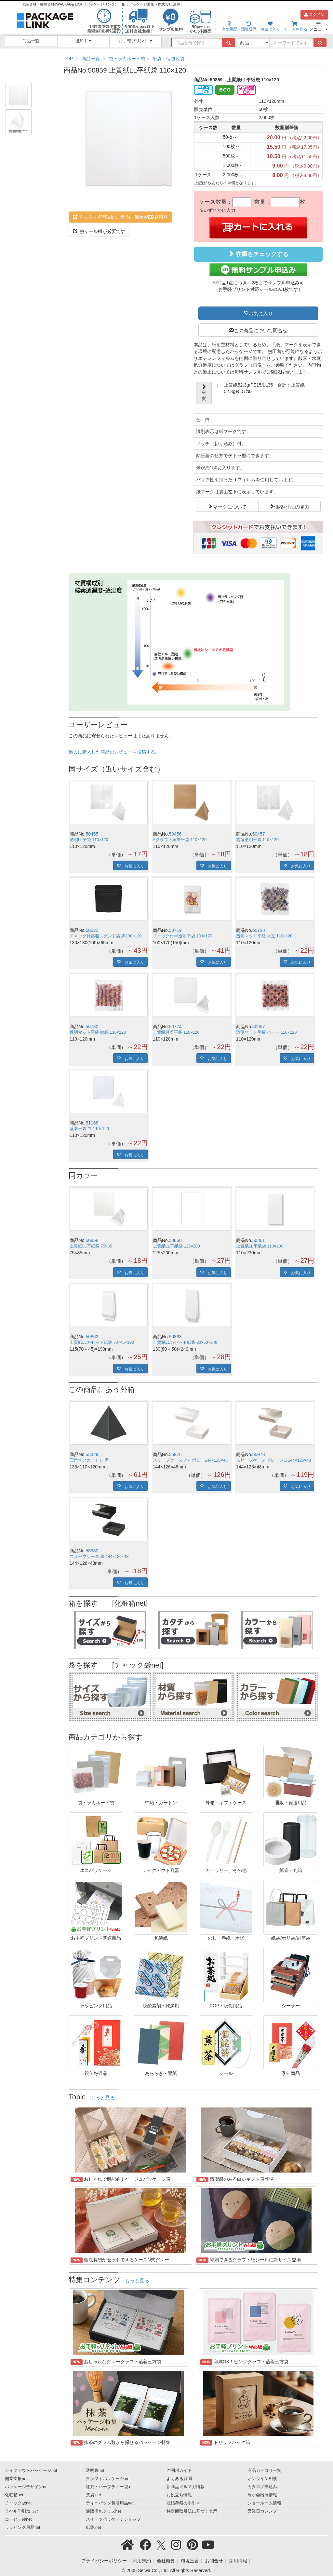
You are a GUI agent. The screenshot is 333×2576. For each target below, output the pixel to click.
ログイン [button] (314, 14)
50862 (92, 1336)
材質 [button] (203, 392)
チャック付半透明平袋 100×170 (182, 936)
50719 (175, 930)
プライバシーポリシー (104, 2560)
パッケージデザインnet (27, 2487)
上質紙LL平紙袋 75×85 (91, 1246)
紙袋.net (93, 2527)
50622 (92, 930)
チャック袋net (18, 2503)
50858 (92, 1240)
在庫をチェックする (258, 254)
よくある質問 (179, 2478)
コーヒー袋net (18, 2519)
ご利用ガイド (179, 2470)
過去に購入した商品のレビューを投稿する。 (114, 752)
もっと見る (102, 2097)
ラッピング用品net (22, 2527)
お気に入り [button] (260, 313)
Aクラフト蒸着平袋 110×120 (179, 840)
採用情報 (238, 2560)
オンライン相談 (262, 2478)
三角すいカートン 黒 (89, 1460)
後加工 (83, 41)
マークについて (230, 506)
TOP (68, 58)
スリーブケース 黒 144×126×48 (99, 1556)
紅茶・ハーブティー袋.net (110, 2487)
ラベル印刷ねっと (22, 2511)
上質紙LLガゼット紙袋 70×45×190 (102, 1342)
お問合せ (214, 2560)
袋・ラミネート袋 (127, 58)
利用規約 (142, 2560)
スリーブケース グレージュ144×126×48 (273, 1460)
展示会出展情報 (262, 2495)
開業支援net (16, 2478)
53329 (92, 1454)
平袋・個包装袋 (168, 58)
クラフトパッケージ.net (108, 2478)
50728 (258, 930)
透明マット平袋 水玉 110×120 (264, 936)
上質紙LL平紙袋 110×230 (259, 1246)
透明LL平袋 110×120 (89, 840)
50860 (175, 1240)
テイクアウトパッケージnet (31, 2470)
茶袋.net (93, 2495)
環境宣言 (190, 2560)
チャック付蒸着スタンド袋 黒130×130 (106, 936)
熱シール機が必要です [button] (99, 231)
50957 (258, 1026)
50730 (92, 1026)
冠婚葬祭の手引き (183, 2503)
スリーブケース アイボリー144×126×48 (190, 1460)
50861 (258, 1240)
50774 (175, 1026)
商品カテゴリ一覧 (264, 2470)
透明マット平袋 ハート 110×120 (266, 1032)
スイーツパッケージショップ (113, 2519)
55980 (92, 1550)
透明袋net (95, 2470)
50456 (175, 834)
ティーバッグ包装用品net (110, 2503)
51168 (92, 1122)
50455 (92, 834)
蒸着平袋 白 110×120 (89, 1128)
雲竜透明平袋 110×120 (257, 840)
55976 (175, 1454)
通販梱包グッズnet (103, 2511)
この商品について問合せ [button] (260, 330)
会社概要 (166, 2560)
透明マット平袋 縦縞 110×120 (98, 1032)
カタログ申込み (262, 2487)
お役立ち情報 (179, 2495)
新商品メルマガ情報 (185, 2487)
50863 (175, 1336)
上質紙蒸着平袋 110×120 (176, 1032)
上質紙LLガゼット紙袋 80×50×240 (185, 1342)
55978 (258, 1454)
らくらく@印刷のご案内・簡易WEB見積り (120, 217)
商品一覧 (30, 41)
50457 (258, 834)
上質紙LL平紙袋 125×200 (176, 1246)
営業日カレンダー (264, 2511)
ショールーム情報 (264, 2503)
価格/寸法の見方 (292, 506)
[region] (193, 58)
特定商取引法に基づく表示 (191, 2511)
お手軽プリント (135, 41)
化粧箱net (14, 2495)
